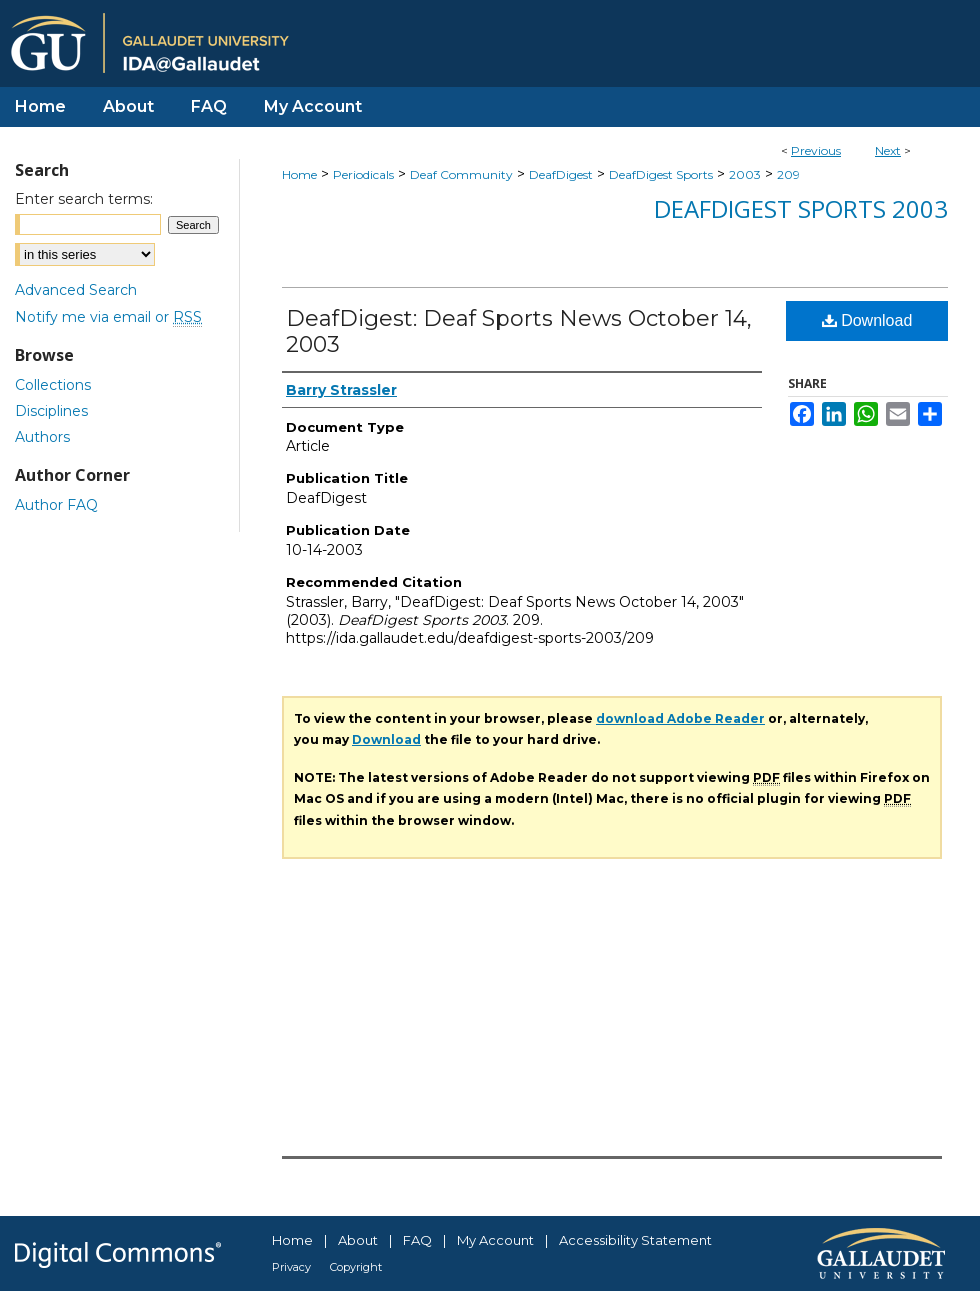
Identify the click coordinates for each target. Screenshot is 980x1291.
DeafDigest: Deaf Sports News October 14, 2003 (519, 331)
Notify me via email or (108, 317)
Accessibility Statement (635, 1240)
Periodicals (363, 174)
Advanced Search (76, 290)
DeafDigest (561, 174)
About (358, 1240)
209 (788, 174)
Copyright (356, 1267)
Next (888, 150)
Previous (816, 150)
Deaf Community (461, 174)
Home (299, 174)
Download (867, 320)
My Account (495, 1240)
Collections (53, 385)
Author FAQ (56, 505)
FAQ (417, 1240)
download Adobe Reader (680, 718)
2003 (745, 174)
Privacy (291, 1267)
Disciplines (51, 411)
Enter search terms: (84, 199)
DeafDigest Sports (661, 174)
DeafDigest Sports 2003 (801, 208)
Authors (42, 437)
